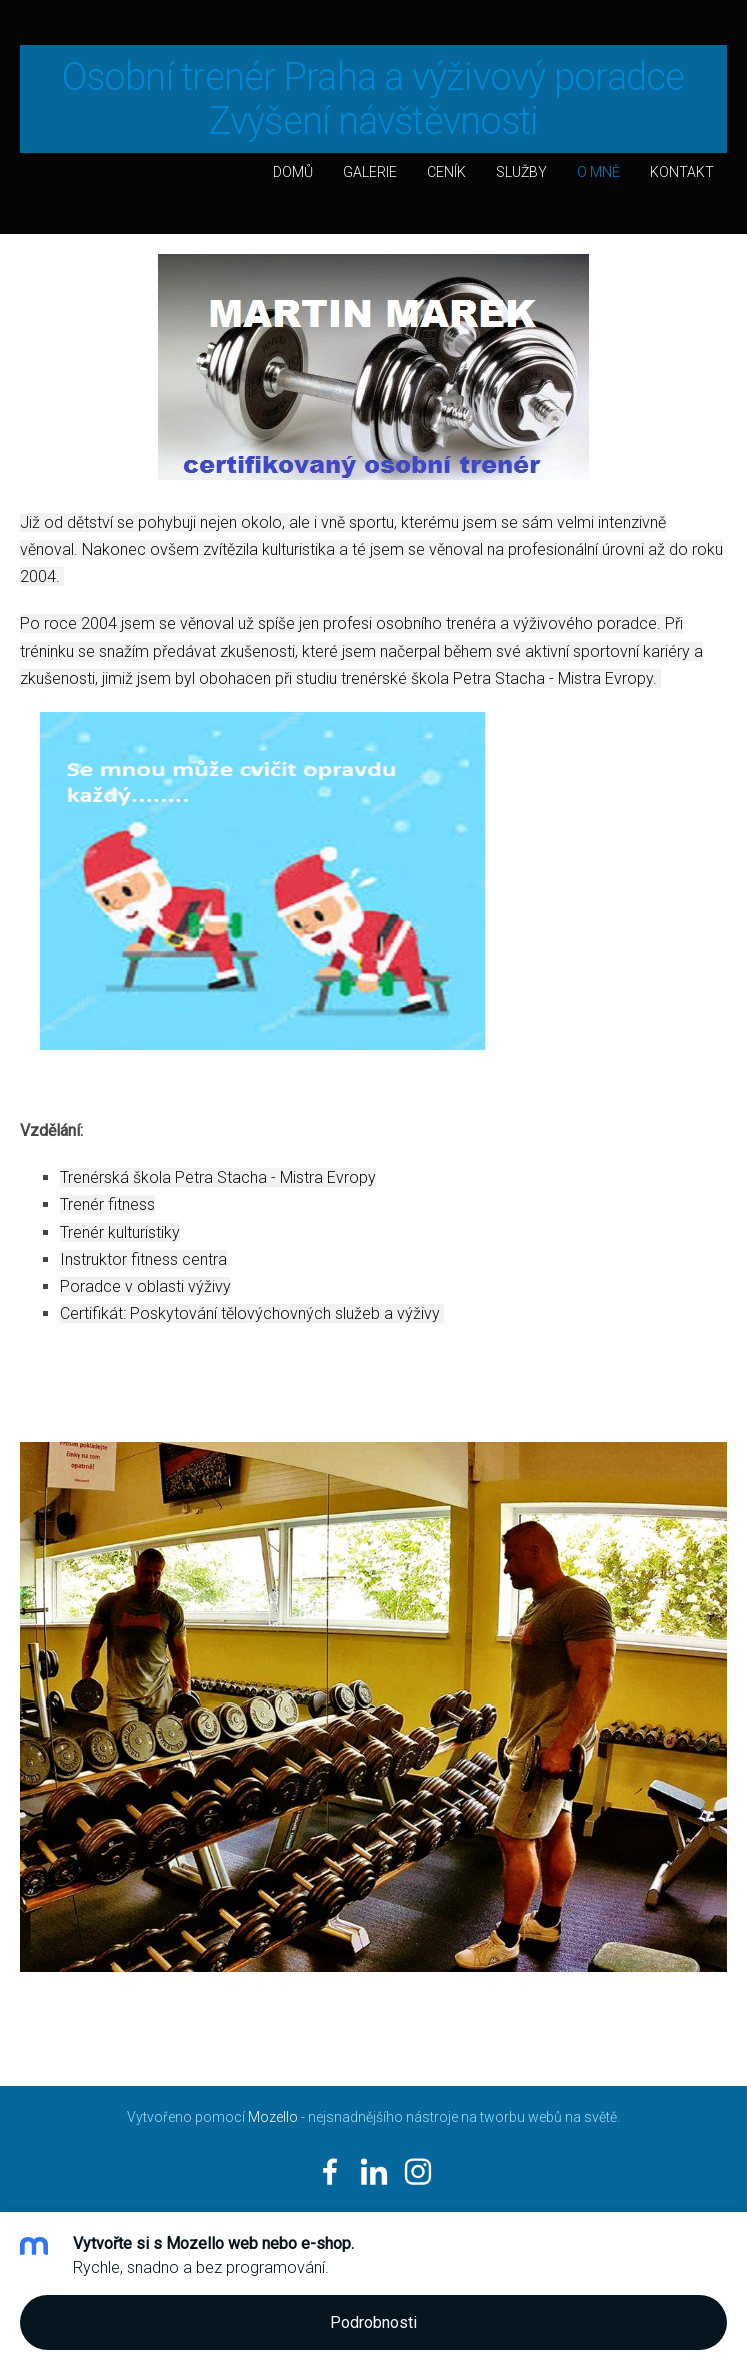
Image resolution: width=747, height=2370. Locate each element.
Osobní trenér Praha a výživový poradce (373, 77)
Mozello (273, 2117)
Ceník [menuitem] (446, 172)
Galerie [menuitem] (370, 172)
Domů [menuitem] (293, 172)
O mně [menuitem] (598, 172)
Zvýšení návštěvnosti (374, 121)
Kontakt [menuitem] (682, 172)
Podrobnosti (373, 2322)
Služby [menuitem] (521, 172)
